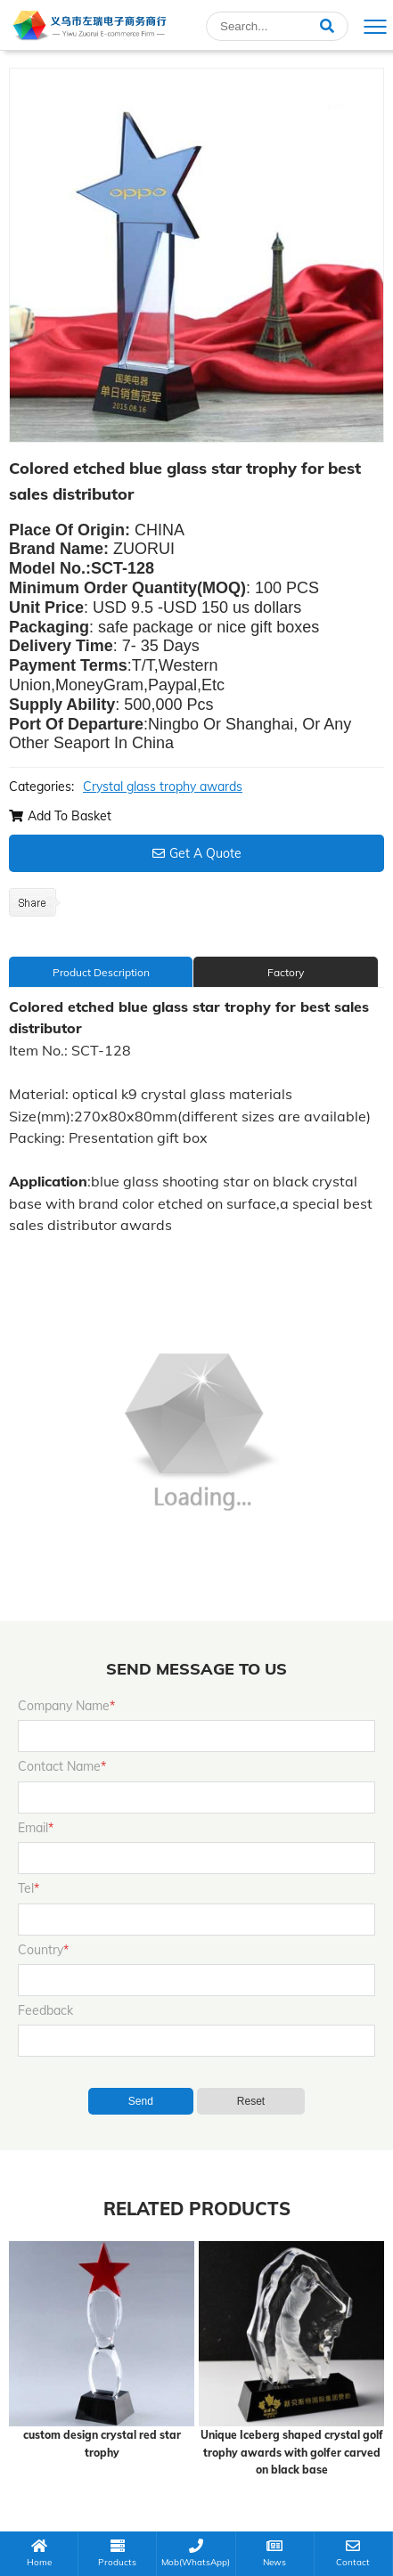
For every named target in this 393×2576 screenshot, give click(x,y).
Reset (251, 2101)
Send (140, 2101)
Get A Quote (197, 853)
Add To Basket (60, 816)
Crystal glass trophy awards (162, 787)
